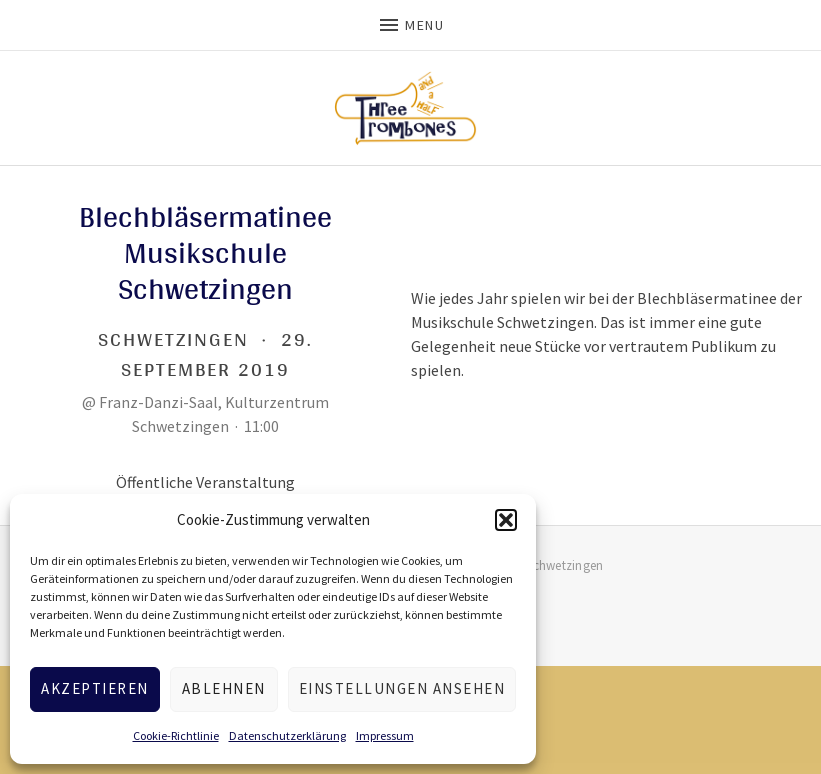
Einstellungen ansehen (402, 688)
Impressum (385, 735)
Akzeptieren (95, 688)
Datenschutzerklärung (287, 735)
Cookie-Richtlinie (176, 735)
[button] (506, 520)
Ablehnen (224, 688)
